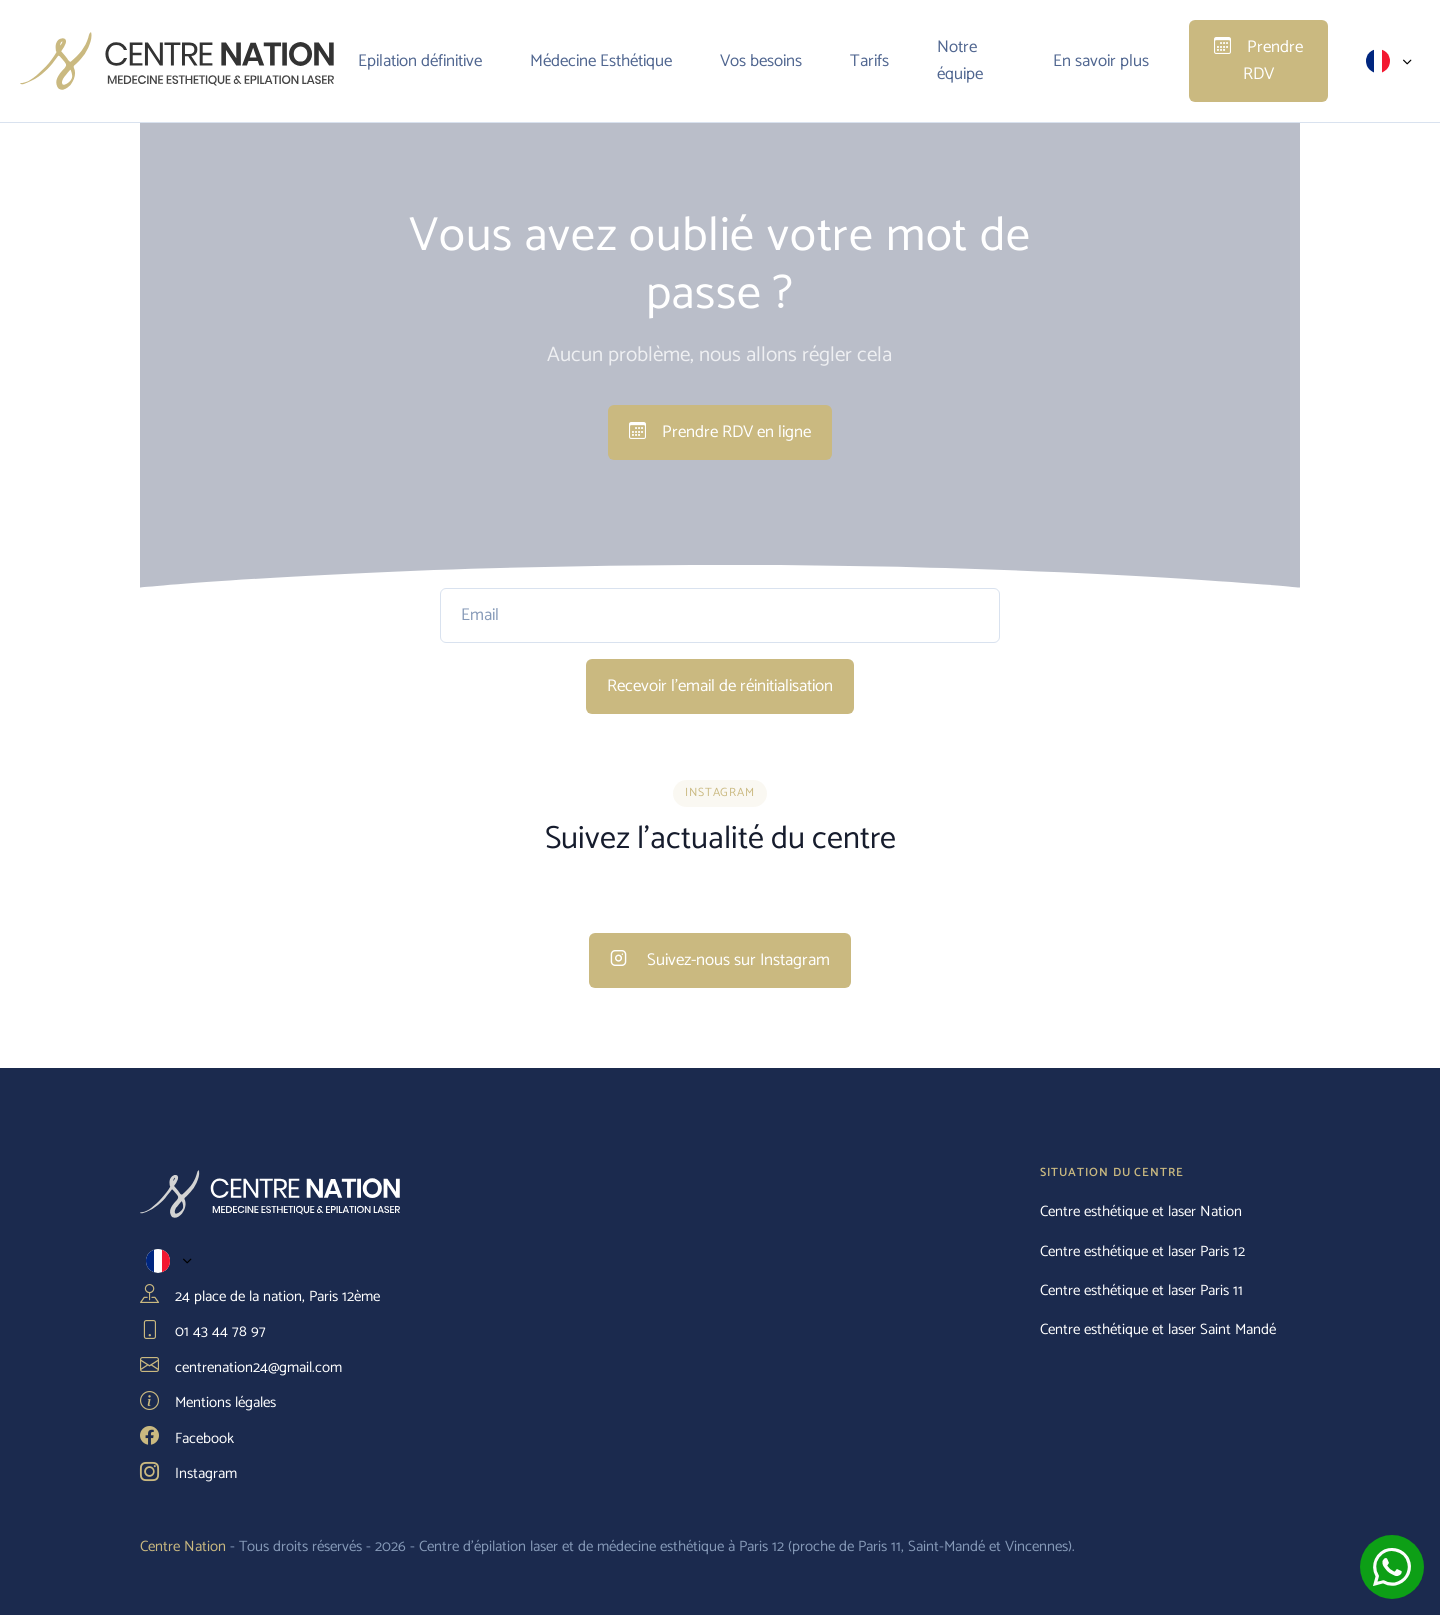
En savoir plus (1101, 61)
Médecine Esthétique (601, 61)
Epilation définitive (420, 61)
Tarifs (869, 61)
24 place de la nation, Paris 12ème (260, 1297)
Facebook (187, 1439)
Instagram (188, 1474)
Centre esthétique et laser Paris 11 (1141, 1291)
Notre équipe (960, 60)
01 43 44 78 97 (203, 1332)
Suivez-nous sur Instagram (720, 960)
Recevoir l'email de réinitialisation (720, 686)
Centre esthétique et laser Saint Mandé (1158, 1330)
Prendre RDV (1258, 60)
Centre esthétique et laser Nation (1141, 1212)
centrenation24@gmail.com (241, 1368)
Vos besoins (761, 61)
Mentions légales (208, 1403)
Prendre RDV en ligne (720, 432)
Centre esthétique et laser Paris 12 (1142, 1252)
